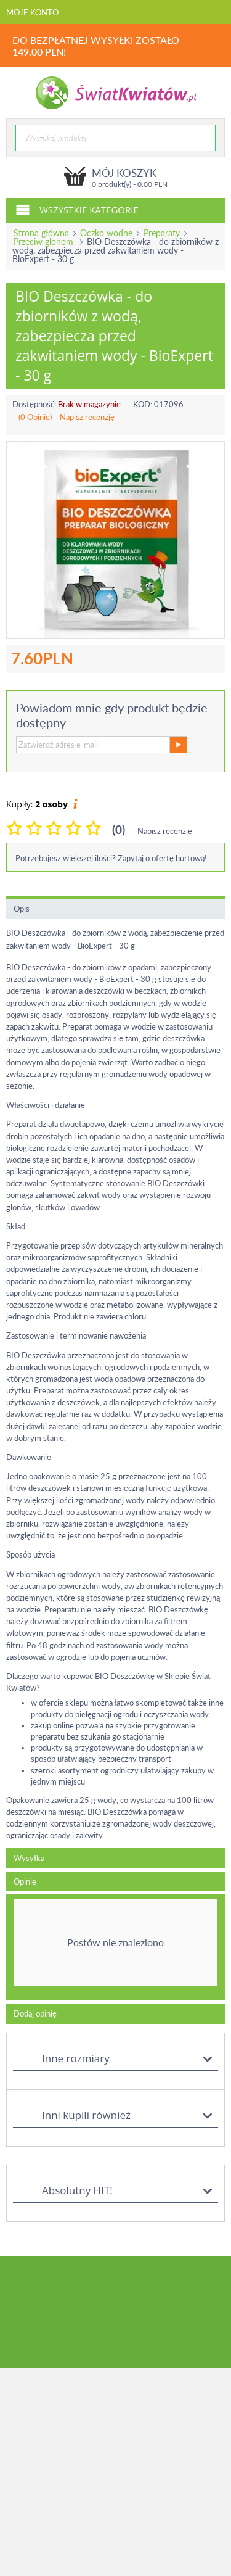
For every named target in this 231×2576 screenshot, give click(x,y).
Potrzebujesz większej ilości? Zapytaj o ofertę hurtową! (111, 858)
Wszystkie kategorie (77, 209)
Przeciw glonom (45, 241)
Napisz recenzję (87, 417)
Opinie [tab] (25, 1881)
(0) (118, 829)
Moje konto (32, 12)
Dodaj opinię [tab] (35, 2013)
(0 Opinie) (35, 417)
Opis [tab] (22, 909)
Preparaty (162, 233)
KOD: (142, 404)
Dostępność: (34, 404)
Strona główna (41, 233)
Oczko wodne (106, 233)
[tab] (115, 1947)
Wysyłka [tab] (29, 1858)
